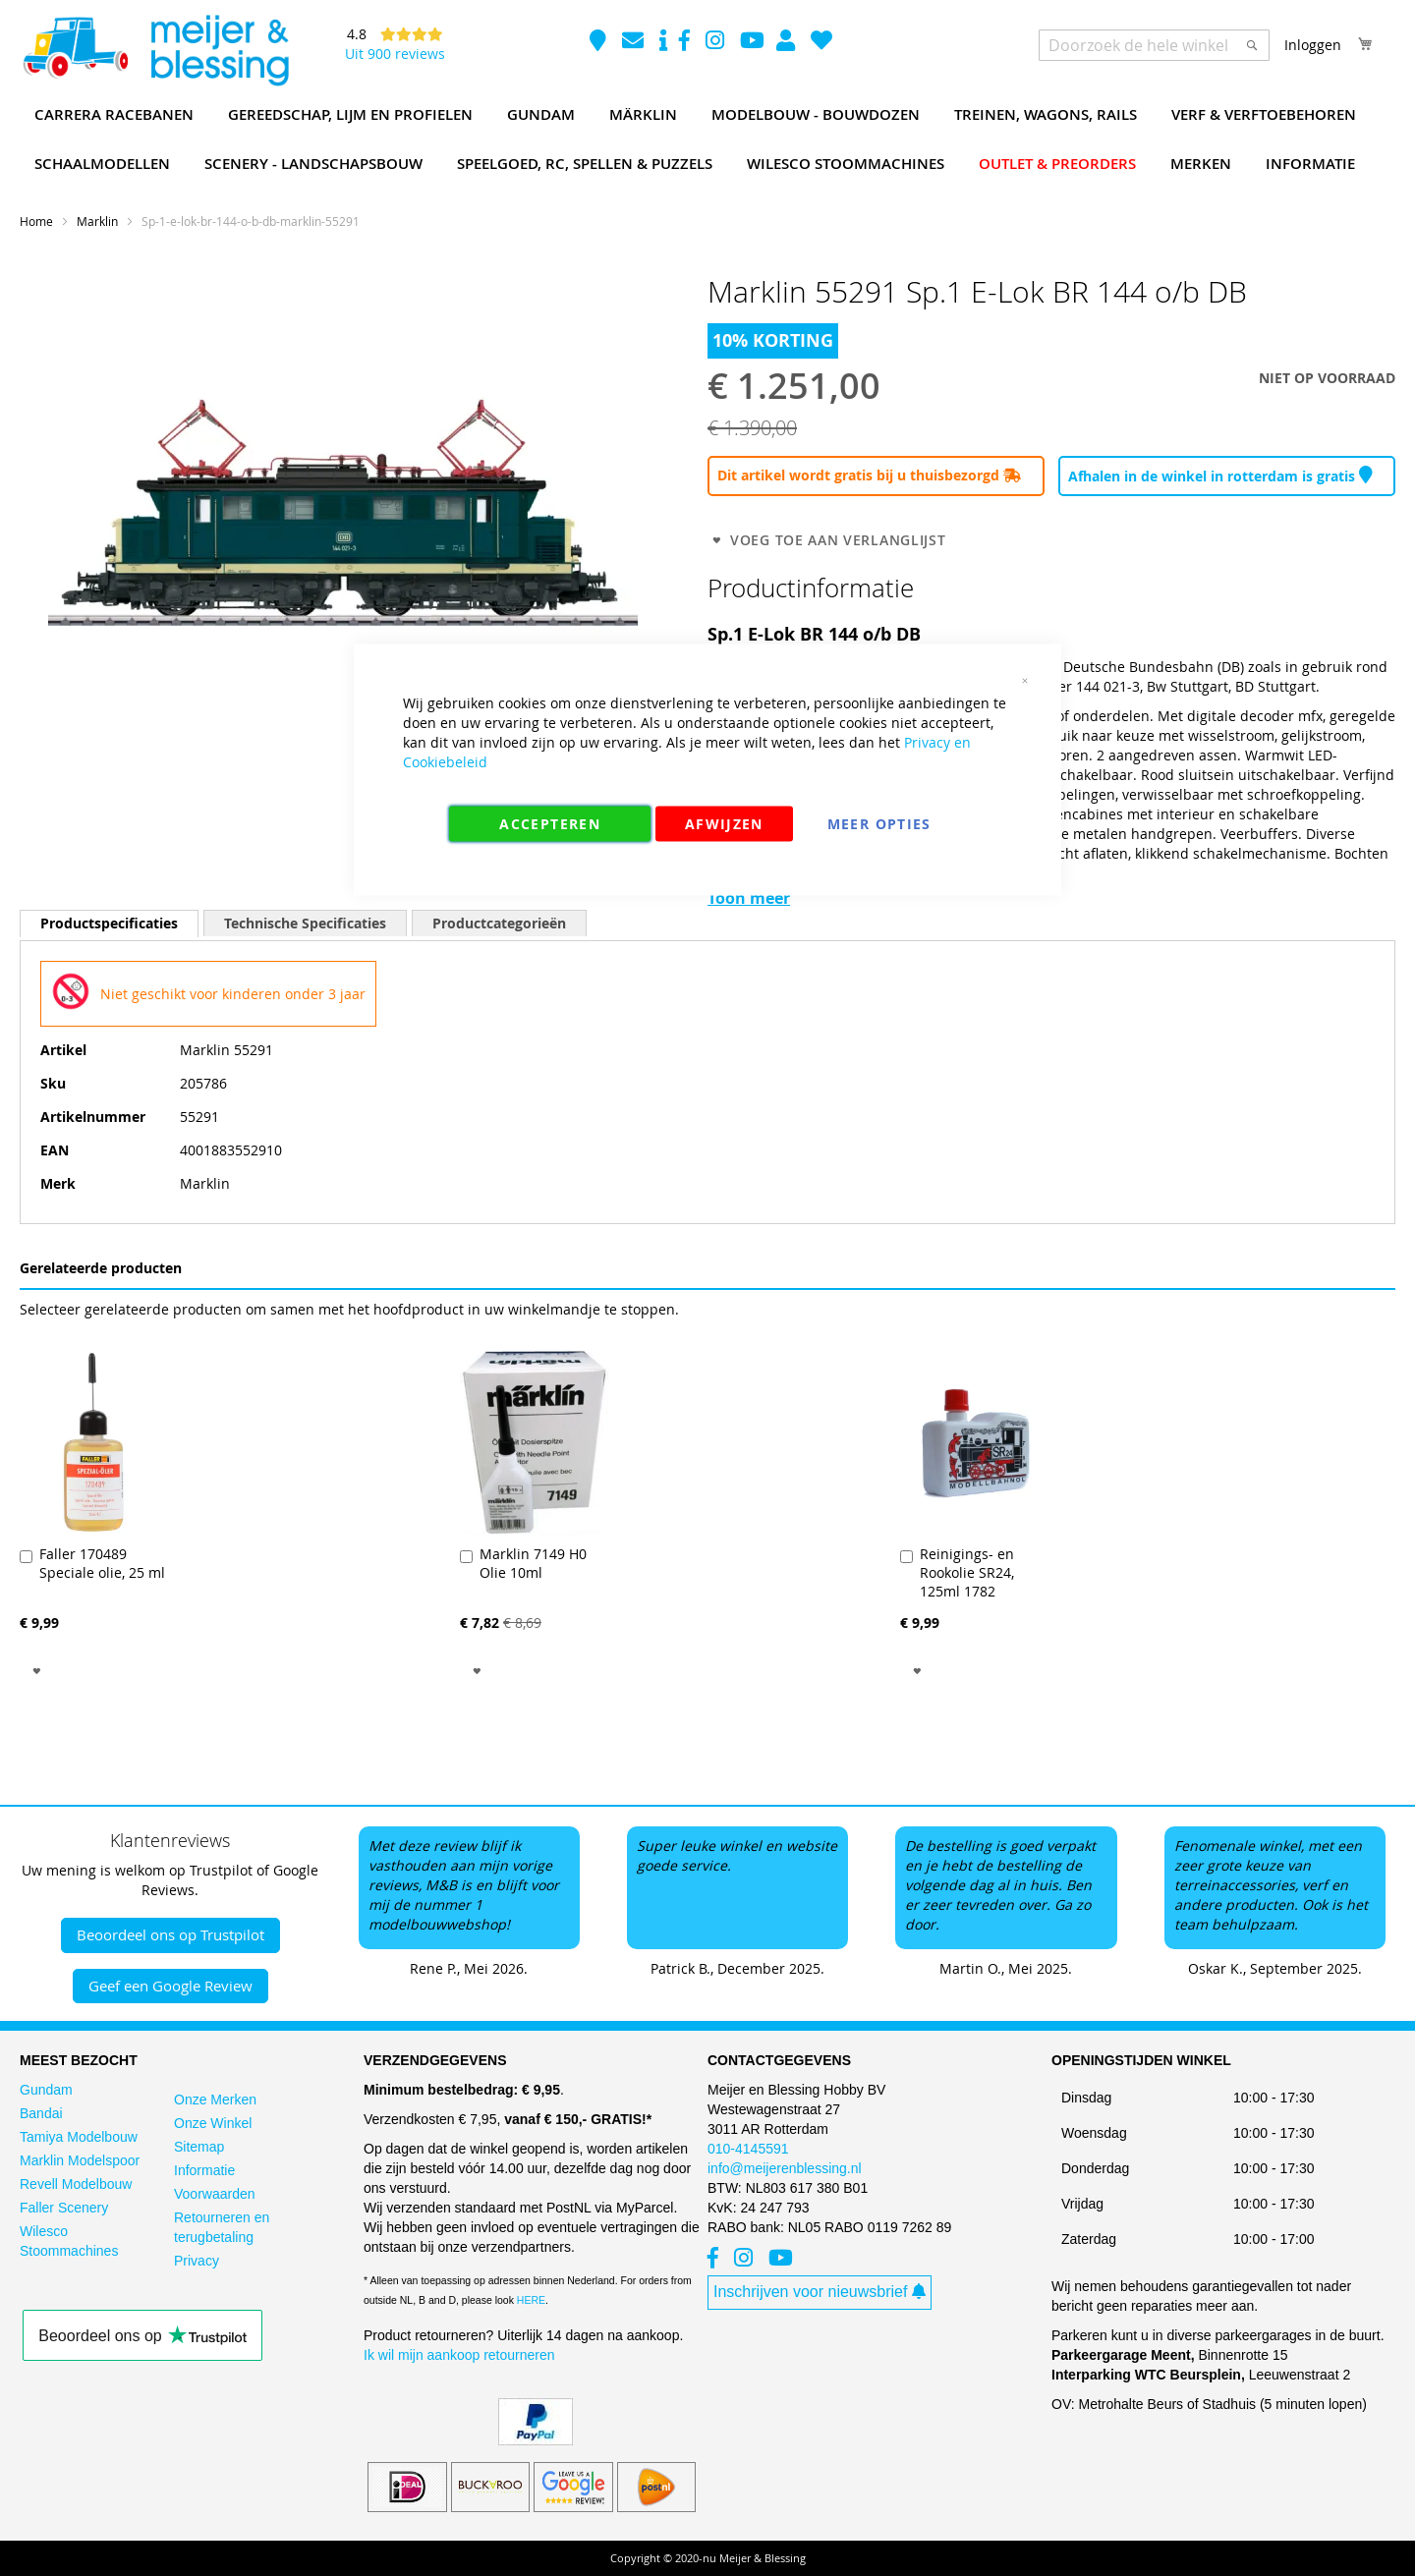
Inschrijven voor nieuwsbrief (819, 2291)
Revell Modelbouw (76, 2184)
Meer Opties (879, 823)
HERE (531, 2300)
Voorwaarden (214, 2194)
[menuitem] (114, 115)
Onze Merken (215, 2099)
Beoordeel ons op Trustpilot (170, 1934)
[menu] (707, 139)
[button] (37, 1669)
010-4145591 (748, 2148)
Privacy (196, 2260)
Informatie (204, 2170)
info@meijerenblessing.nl (785, 2168)
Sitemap (199, 2147)
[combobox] (1154, 45)
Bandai (41, 2113)
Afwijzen (724, 823)
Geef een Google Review (170, 1985)
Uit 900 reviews (395, 53)
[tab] (109, 923)
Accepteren (549, 823)
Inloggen (1312, 44)
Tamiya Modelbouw (79, 2137)
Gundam (46, 2090)
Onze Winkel (213, 2123)
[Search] (1252, 45)
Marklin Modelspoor (80, 2160)
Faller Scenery (64, 2207)
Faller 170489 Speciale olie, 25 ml (102, 1563)
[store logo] (155, 51)
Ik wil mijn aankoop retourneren (459, 2355)
